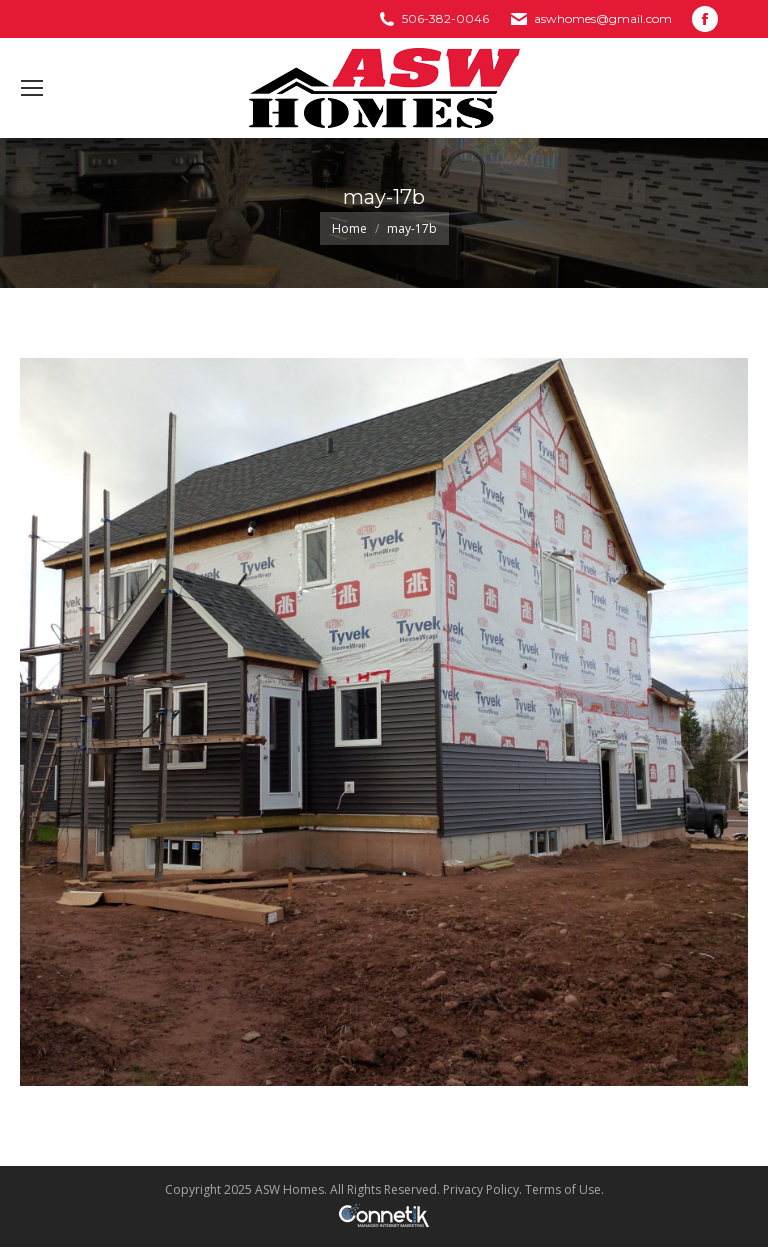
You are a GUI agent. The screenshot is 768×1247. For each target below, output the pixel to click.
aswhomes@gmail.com (603, 18)
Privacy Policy (481, 1189)
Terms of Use (563, 1189)
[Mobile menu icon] (32, 88)
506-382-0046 (445, 18)
